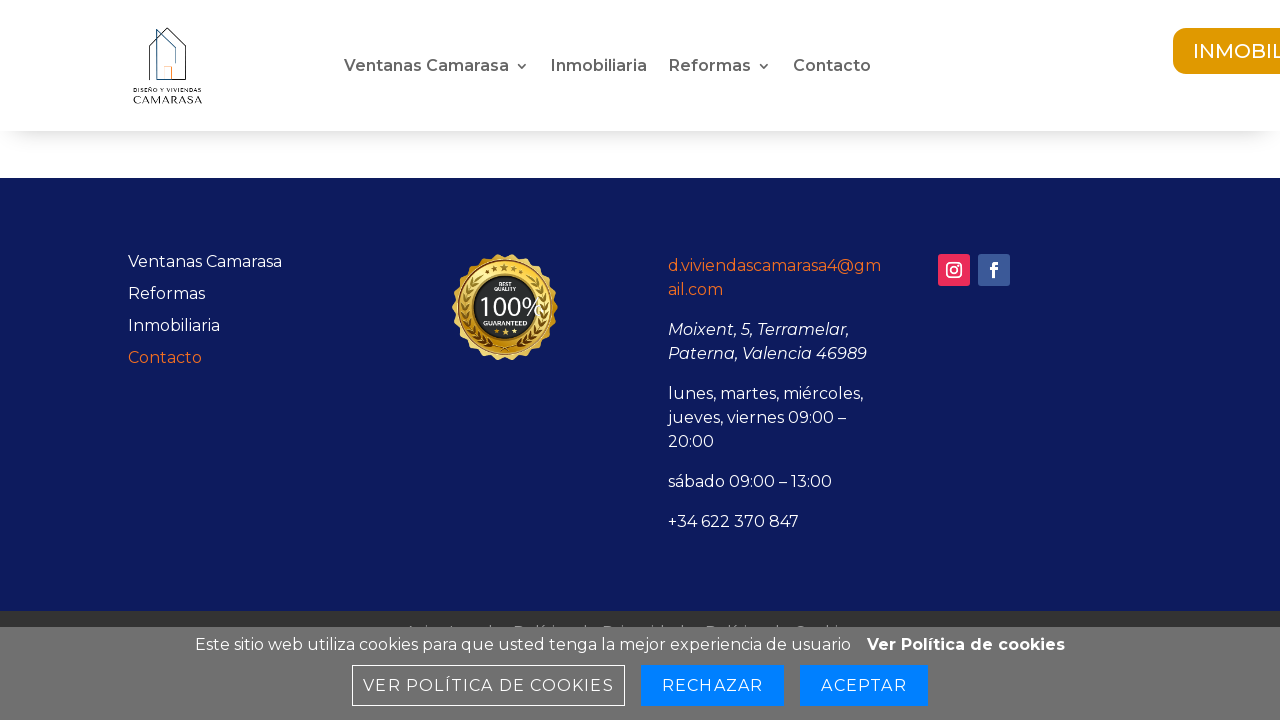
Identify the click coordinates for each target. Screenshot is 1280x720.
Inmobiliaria (599, 67)
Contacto (832, 67)
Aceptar (863, 685)
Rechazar (713, 685)
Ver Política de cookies (966, 644)
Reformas (710, 67)
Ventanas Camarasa (426, 67)
